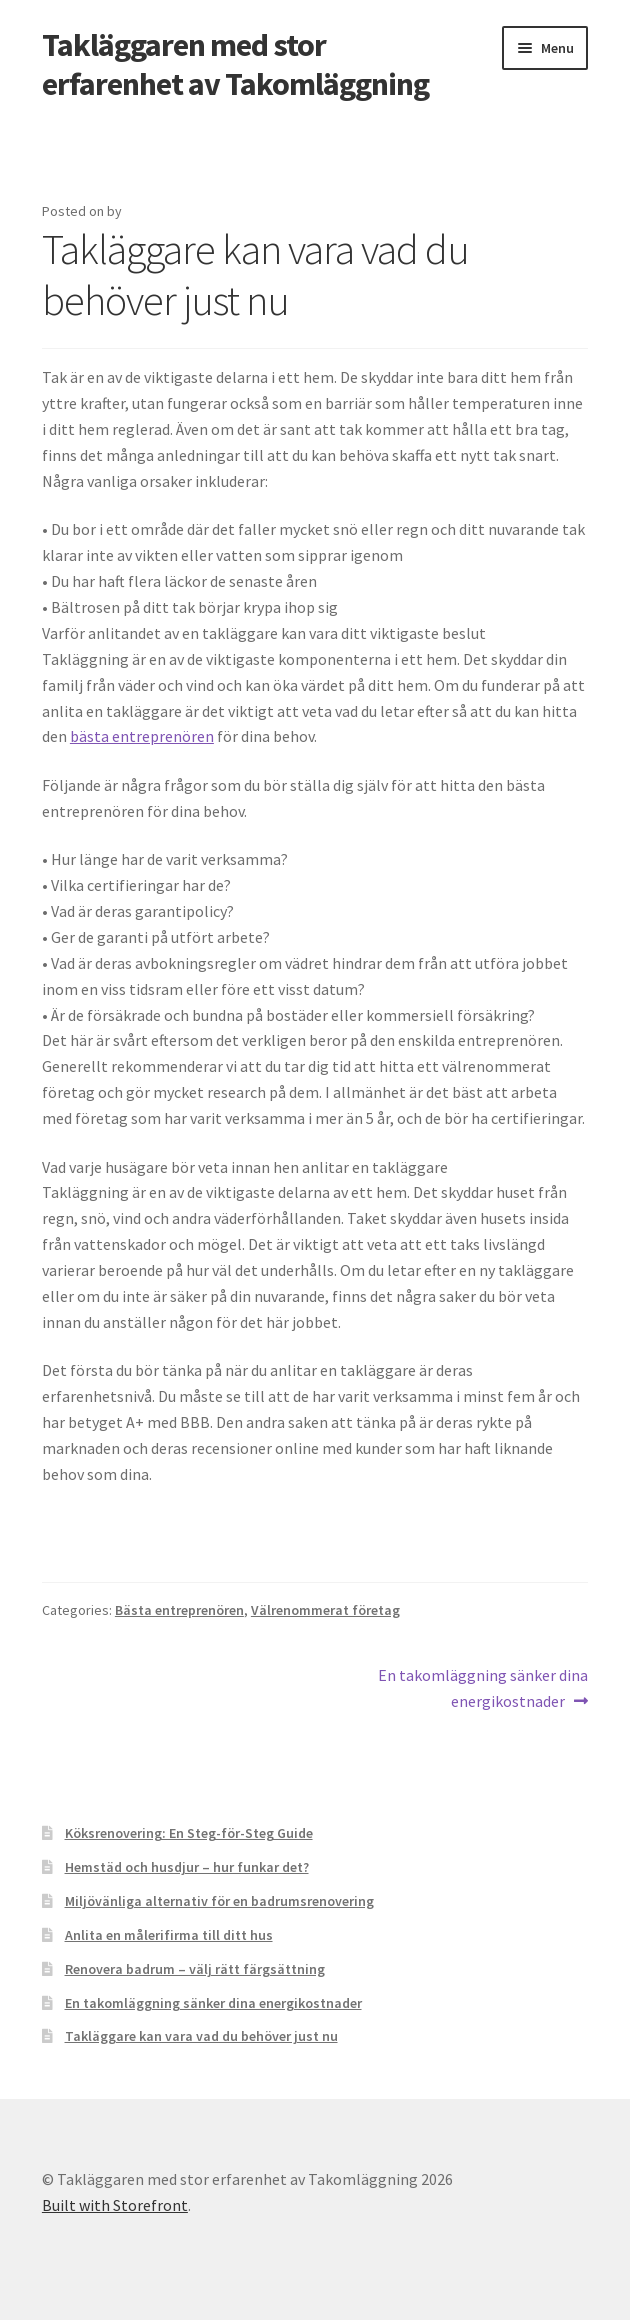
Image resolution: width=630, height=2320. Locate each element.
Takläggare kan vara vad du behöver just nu (201, 2036)
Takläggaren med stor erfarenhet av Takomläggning (235, 64)
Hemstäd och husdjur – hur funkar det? (187, 1867)
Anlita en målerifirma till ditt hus (169, 1935)
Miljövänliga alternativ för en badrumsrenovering (219, 1901)
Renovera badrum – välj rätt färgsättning (195, 1969)
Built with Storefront (115, 2205)
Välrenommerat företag (325, 1610)
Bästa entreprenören (179, 1610)
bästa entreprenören (142, 736)
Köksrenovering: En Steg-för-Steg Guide (189, 1833)
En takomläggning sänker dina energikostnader (482, 1687)
